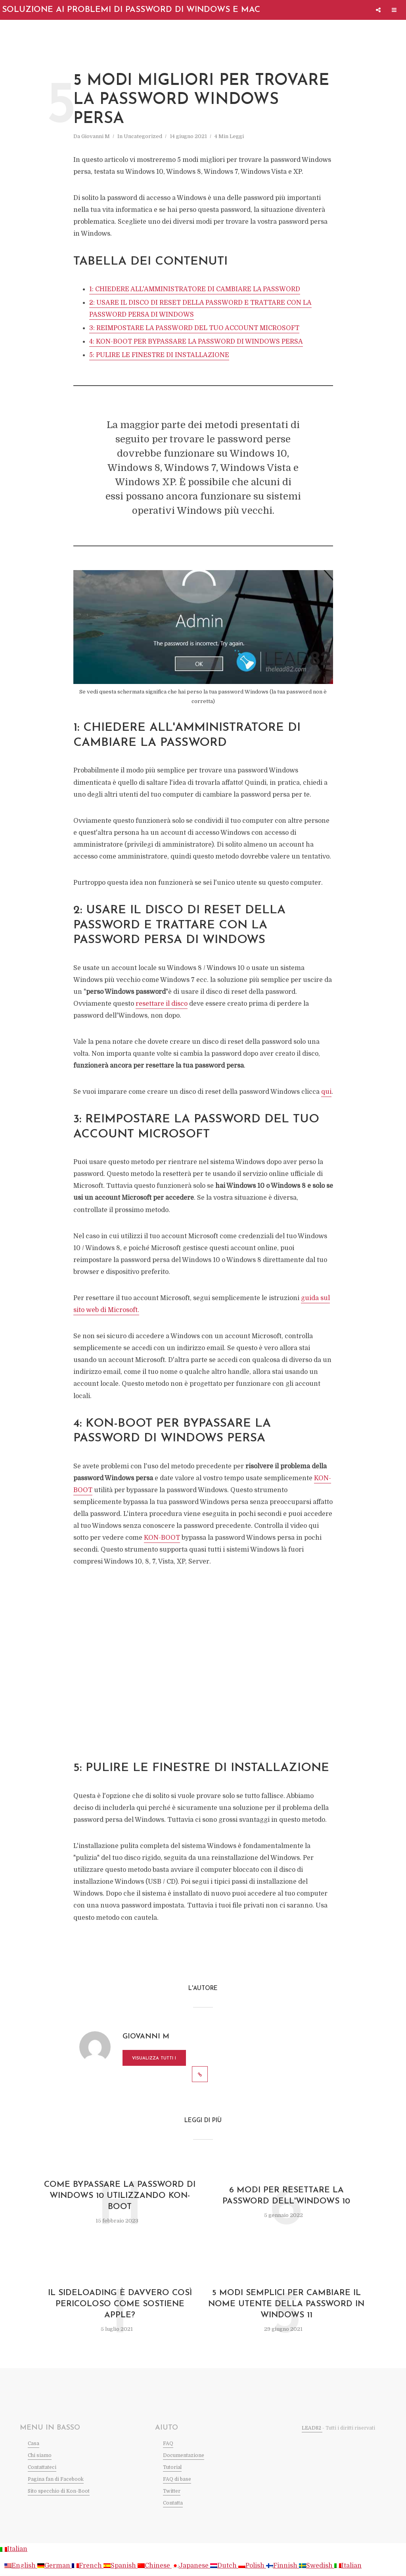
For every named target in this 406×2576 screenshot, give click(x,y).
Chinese (155, 2565)
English (20, 2565)
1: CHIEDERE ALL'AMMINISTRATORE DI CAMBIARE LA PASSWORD (194, 289)
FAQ (168, 2443)
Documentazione (183, 2455)
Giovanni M (95, 136)
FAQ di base (177, 2479)
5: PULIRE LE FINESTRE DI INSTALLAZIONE (159, 355)
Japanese (191, 2565)
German (54, 2565)
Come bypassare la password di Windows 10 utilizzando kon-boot (119, 2195)
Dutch (224, 2565)
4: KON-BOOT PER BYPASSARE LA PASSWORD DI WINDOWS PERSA (196, 341)
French (87, 2565)
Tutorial (172, 2467)
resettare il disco (162, 1003)
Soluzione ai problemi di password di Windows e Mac (131, 10)
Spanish (120, 2565)
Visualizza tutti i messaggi (154, 2061)
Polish (252, 2565)
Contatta (173, 2503)
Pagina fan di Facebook (56, 2479)
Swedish (316, 2565)
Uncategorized (143, 136)
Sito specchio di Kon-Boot (59, 2491)
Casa (33, 2443)
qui (326, 1091)
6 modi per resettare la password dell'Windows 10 (286, 2195)
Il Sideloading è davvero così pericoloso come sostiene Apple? (120, 2304)
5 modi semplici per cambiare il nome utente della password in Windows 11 (286, 2304)
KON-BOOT (162, 1537)
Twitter (171, 2491)
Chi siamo (40, 2455)
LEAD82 (312, 2428)
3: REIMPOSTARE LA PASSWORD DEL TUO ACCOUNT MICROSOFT (194, 328)
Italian (13, 2549)
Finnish (282, 2565)
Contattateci (42, 2467)
